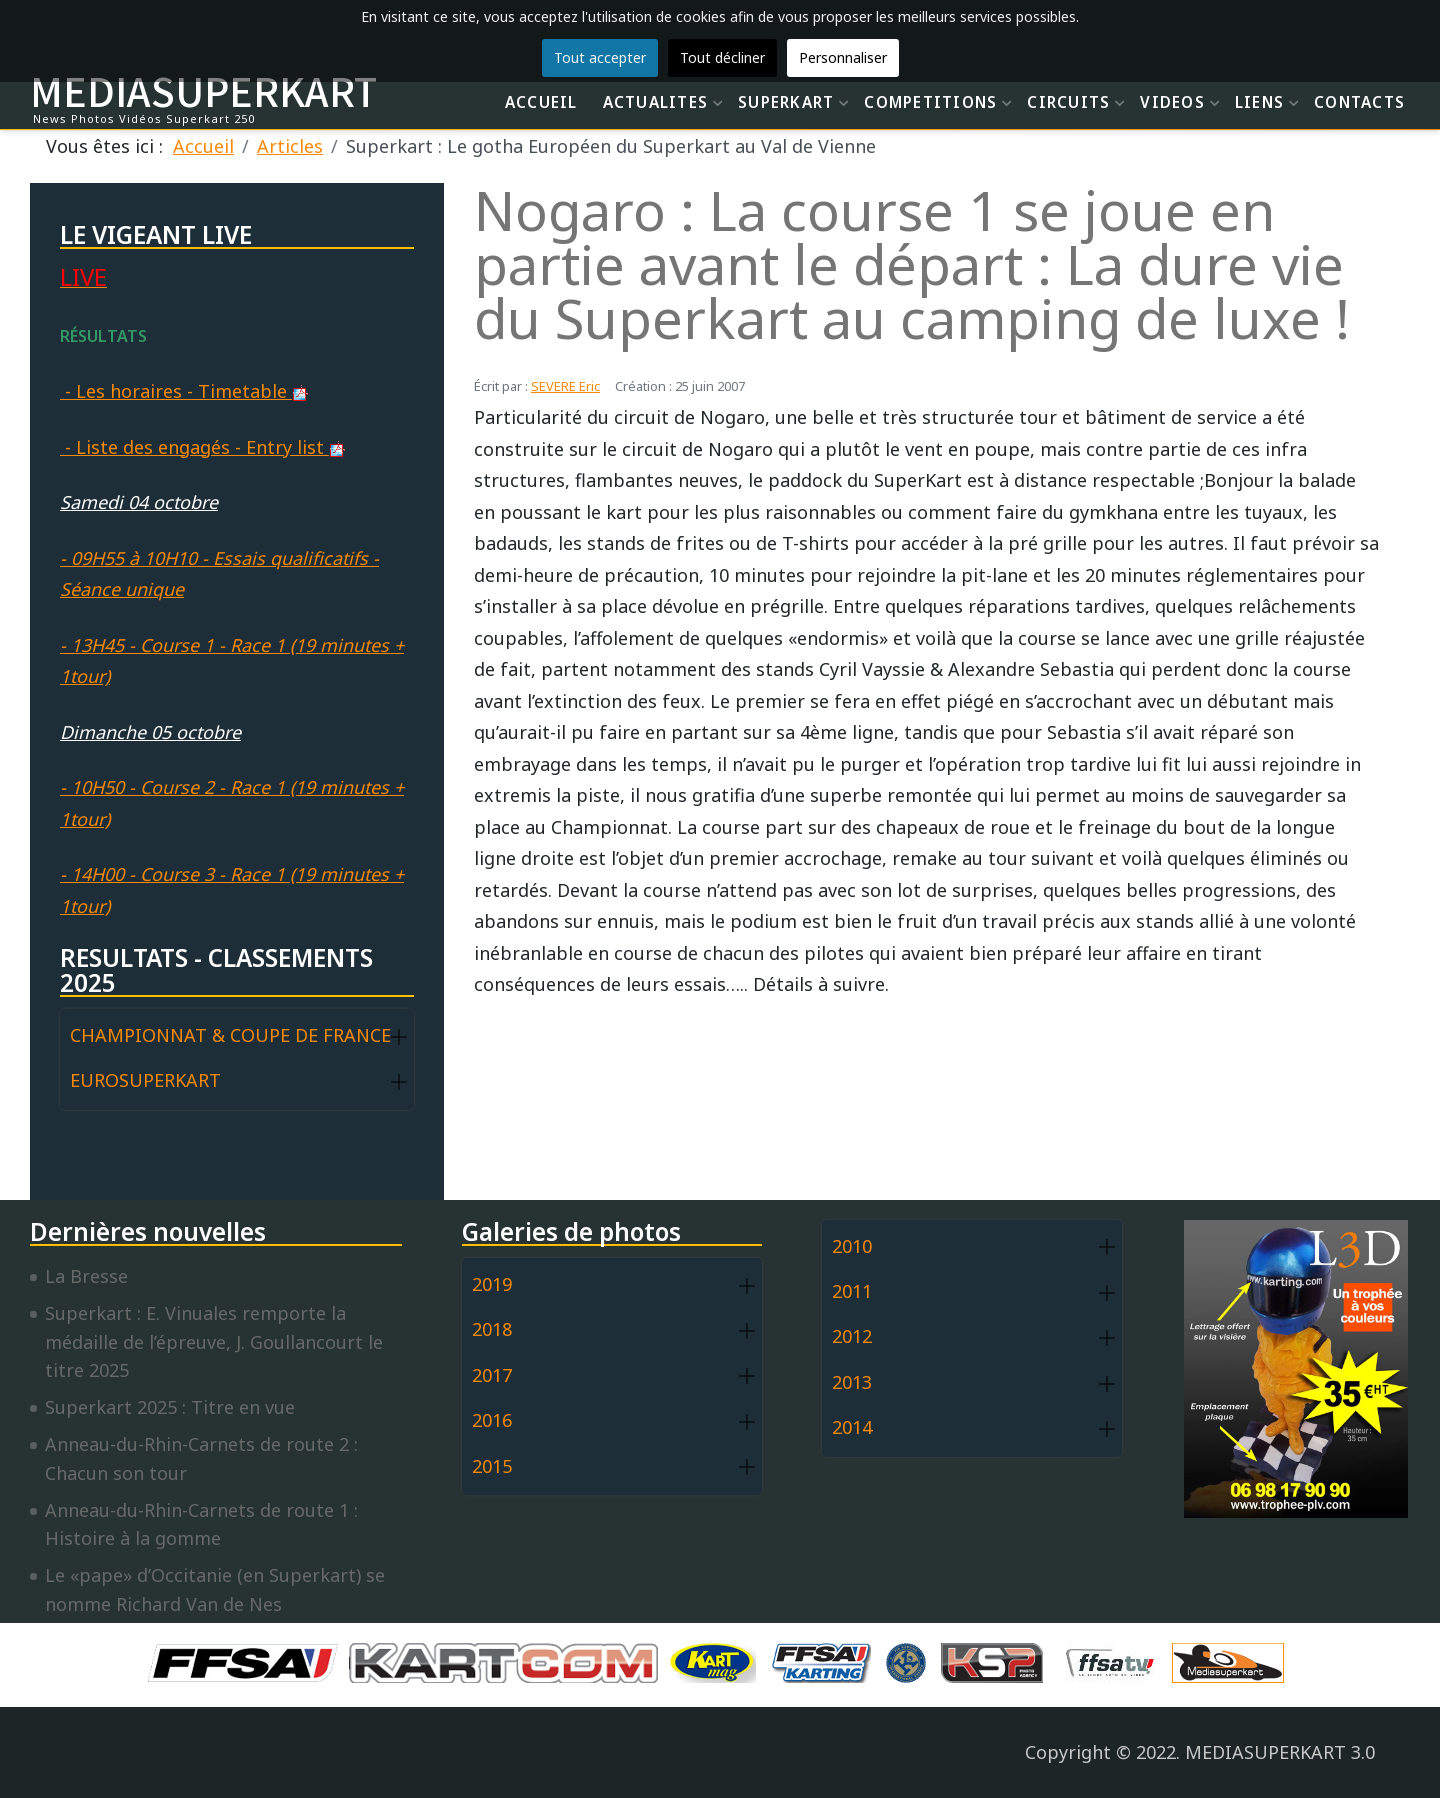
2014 (852, 1427)
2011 (852, 1291)
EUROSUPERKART (145, 1080)
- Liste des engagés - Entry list (202, 447)
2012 (852, 1336)
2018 (492, 1329)
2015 (492, 1466)
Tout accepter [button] (600, 57)
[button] (399, 1036)
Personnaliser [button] (843, 57)
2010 (852, 1246)
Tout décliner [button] (722, 57)
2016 (492, 1420)
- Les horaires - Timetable (184, 391)
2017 (492, 1375)
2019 (492, 1284)
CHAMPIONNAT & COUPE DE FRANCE (230, 1035)
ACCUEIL (541, 102)
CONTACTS (1359, 102)
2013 (852, 1382)
